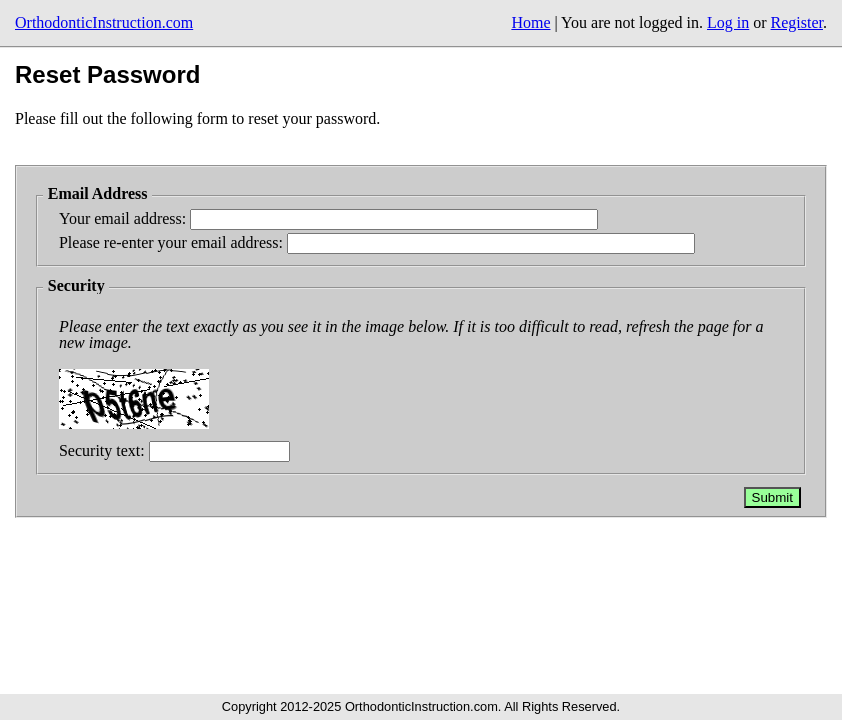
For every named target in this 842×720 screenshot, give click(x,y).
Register (797, 22)
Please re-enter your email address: (173, 242)
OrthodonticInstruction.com (104, 22)
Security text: (104, 450)
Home (530, 22)
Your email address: (124, 218)
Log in (728, 22)
